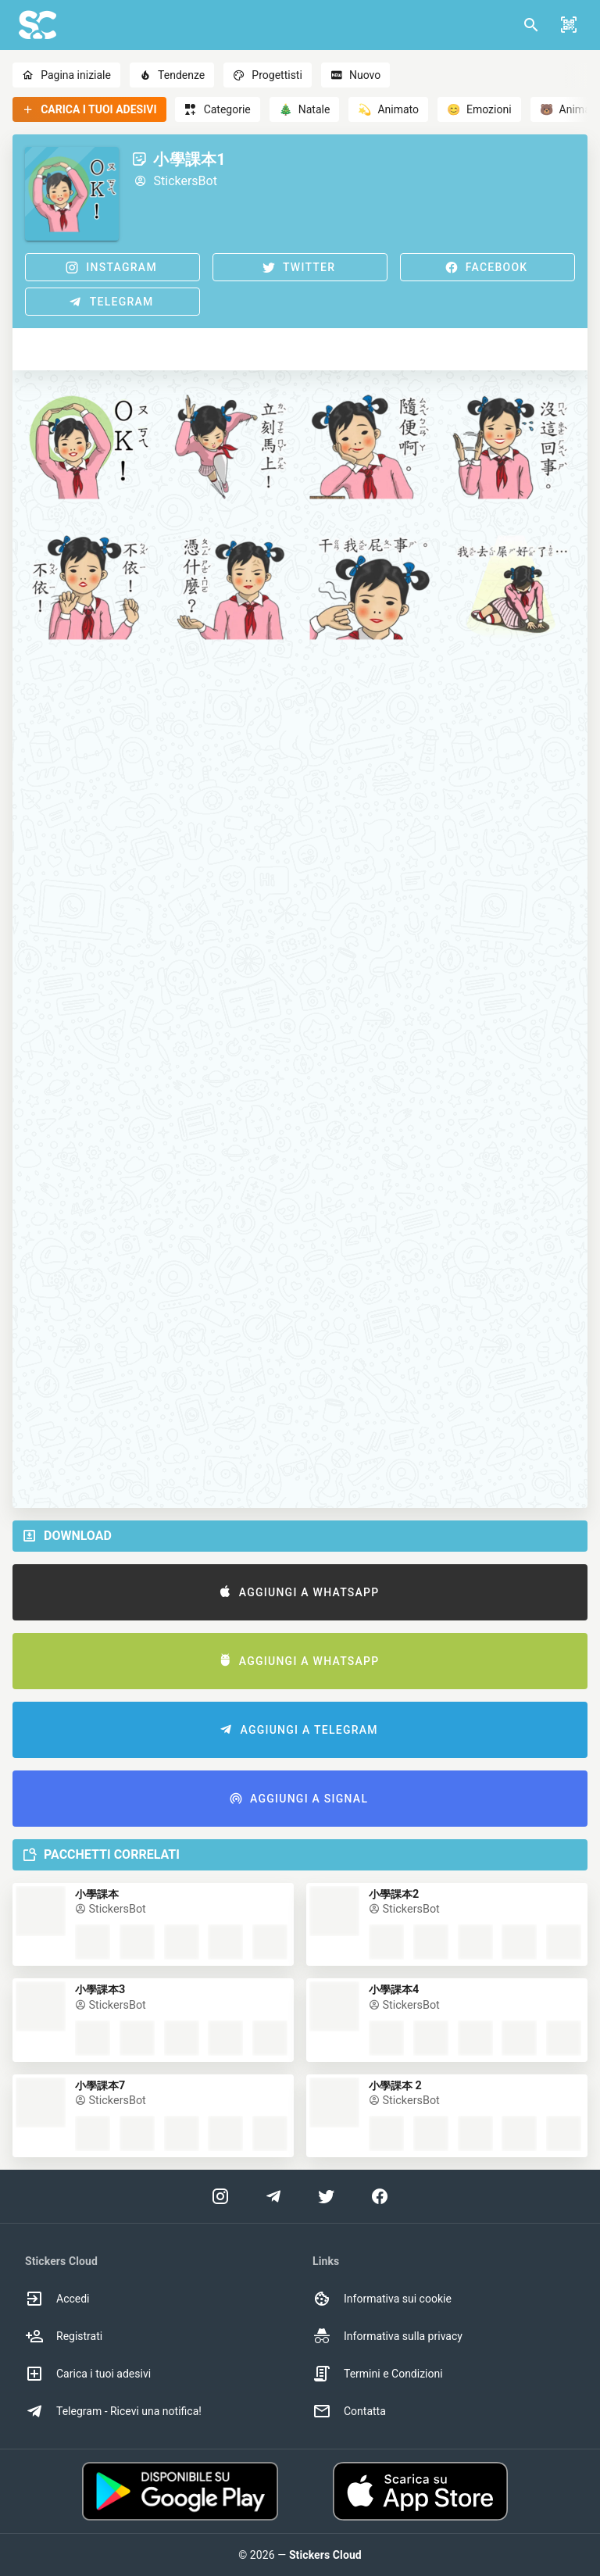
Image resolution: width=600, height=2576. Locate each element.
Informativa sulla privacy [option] (387, 2336)
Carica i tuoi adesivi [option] (88, 2373)
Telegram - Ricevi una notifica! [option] (113, 2411)
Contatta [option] (349, 2411)
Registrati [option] (63, 2336)
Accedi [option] (57, 2298)
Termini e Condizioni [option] (377, 2373)
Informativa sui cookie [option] (382, 2298)
